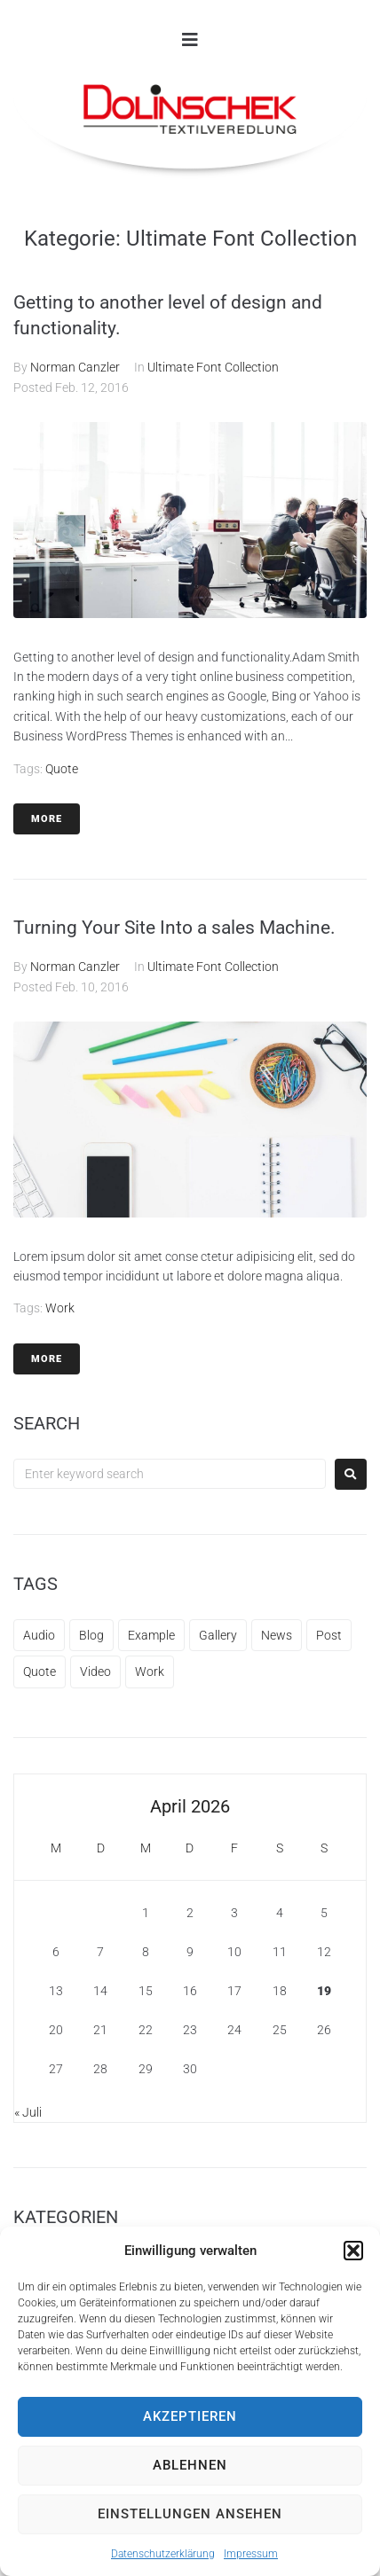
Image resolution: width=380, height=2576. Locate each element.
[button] (353, 2250)
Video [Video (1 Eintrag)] (95, 1671)
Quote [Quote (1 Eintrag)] (39, 1671)
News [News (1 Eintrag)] (276, 1635)
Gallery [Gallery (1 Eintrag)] (218, 1635)
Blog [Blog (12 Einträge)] (91, 1635)
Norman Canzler (75, 367)
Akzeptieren (190, 2416)
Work (60, 1308)
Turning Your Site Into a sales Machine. (174, 927)
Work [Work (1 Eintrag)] (149, 1671)
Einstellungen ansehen (190, 2514)
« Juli (28, 2112)
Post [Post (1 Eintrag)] (329, 1635)
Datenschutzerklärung (163, 2554)
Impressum (251, 2554)
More (46, 819)
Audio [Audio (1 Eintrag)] (39, 1635)
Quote (61, 769)
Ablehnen (190, 2465)
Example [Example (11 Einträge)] (151, 1635)
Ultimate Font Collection (213, 367)
